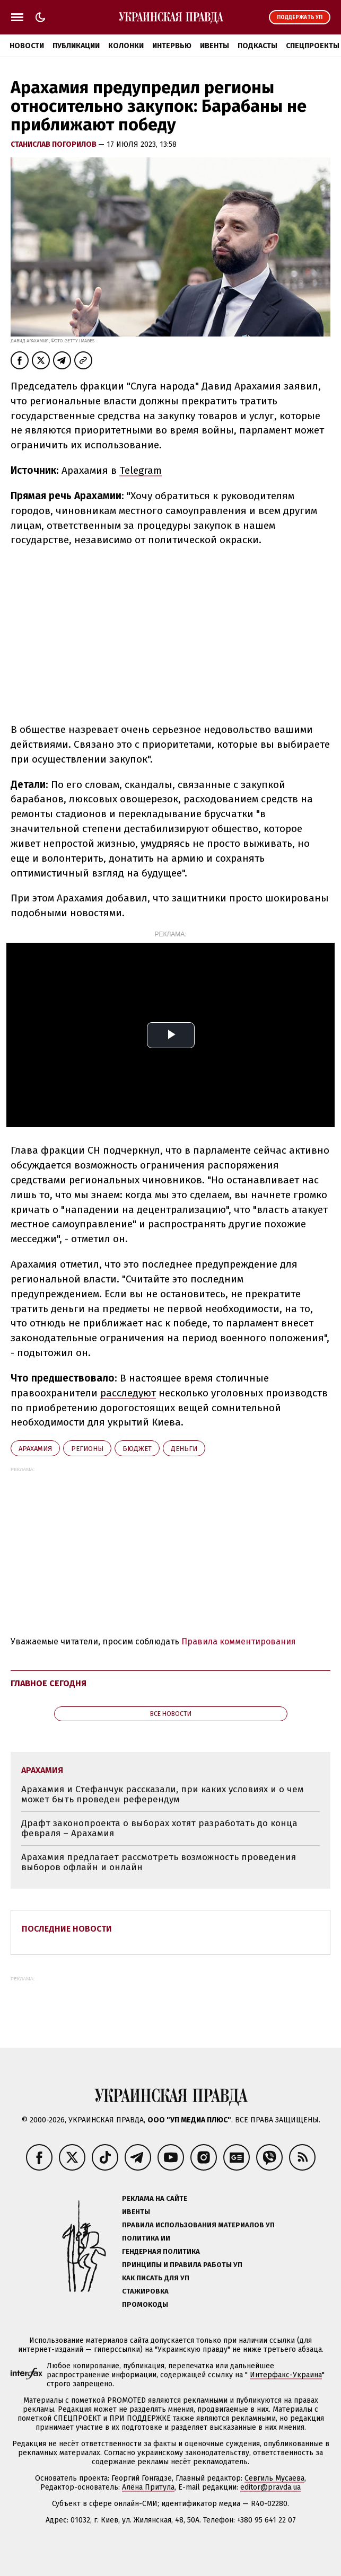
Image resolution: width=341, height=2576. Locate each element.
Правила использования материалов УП (198, 2225)
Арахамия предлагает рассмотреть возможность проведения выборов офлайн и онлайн (158, 1862)
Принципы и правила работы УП (182, 2265)
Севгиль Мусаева (274, 2478)
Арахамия (35, 1449)
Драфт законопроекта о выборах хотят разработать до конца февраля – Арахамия (159, 1828)
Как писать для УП (155, 2278)
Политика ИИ (146, 2238)
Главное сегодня (48, 1683)
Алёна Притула (148, 2487)
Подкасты (257, 45)
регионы (87, 1449)
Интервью (171, 45)
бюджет (137, 1449)
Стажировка (145, 2291)
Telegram (140, 470)
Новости (27, 45)
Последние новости (67, 1929)
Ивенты (214, 45)
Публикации (76, 45)
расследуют (128, 1393)
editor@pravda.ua (270, 2487)
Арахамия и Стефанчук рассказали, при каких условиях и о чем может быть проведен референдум (162, 1794)
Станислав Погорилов (54, 144)
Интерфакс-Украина (286, 2374)
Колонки (126, 45)
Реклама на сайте (154, 2198)
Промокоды (145, 2304)
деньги (184, 1449)
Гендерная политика (161, 2251)
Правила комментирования (238, 1641)
